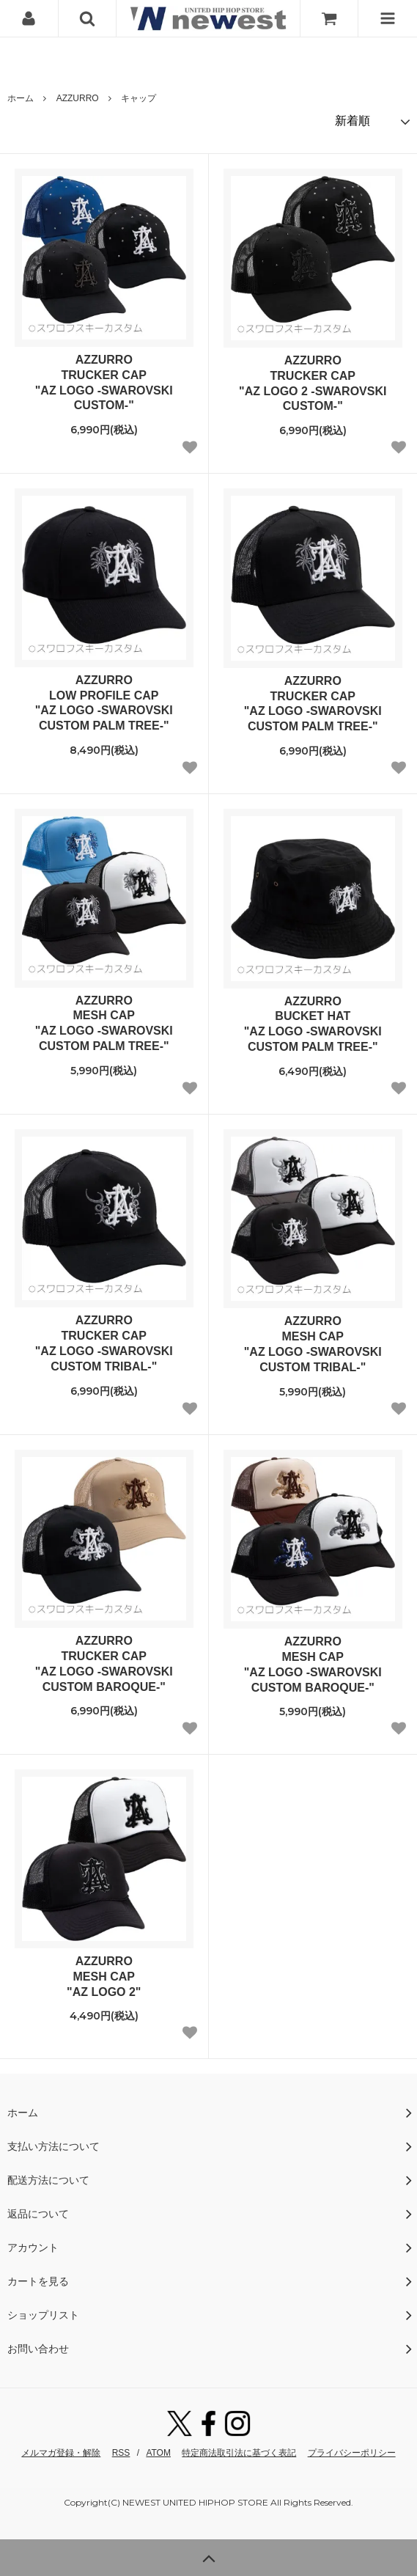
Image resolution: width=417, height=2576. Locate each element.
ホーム (20, 98)
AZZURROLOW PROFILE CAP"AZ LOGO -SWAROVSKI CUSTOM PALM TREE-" (104, 703)
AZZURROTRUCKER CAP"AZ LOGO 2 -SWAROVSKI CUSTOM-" (312, 383)
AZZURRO (77, 98)
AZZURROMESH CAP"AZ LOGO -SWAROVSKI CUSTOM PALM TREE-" (104, 1023)
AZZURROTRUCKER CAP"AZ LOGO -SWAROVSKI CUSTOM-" (104, 382)
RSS (121, 2453)
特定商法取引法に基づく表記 (239, 2453)
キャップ (138, 98)
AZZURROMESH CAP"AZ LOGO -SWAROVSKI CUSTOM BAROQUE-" (313, 1664)
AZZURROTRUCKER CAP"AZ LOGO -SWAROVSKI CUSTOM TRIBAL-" (104, 1343)
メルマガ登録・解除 (60, 2453)
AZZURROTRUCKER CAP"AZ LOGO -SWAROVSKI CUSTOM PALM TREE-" (313, 704)
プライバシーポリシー (352, 2453)
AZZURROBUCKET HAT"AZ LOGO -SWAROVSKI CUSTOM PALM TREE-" (313, 1024)
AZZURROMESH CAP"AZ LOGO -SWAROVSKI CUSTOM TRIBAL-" (313, 1344)
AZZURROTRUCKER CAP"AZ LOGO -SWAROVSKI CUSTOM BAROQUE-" (104, 1663)
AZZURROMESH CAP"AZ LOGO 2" (104, 1976)
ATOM (158, 2453)
